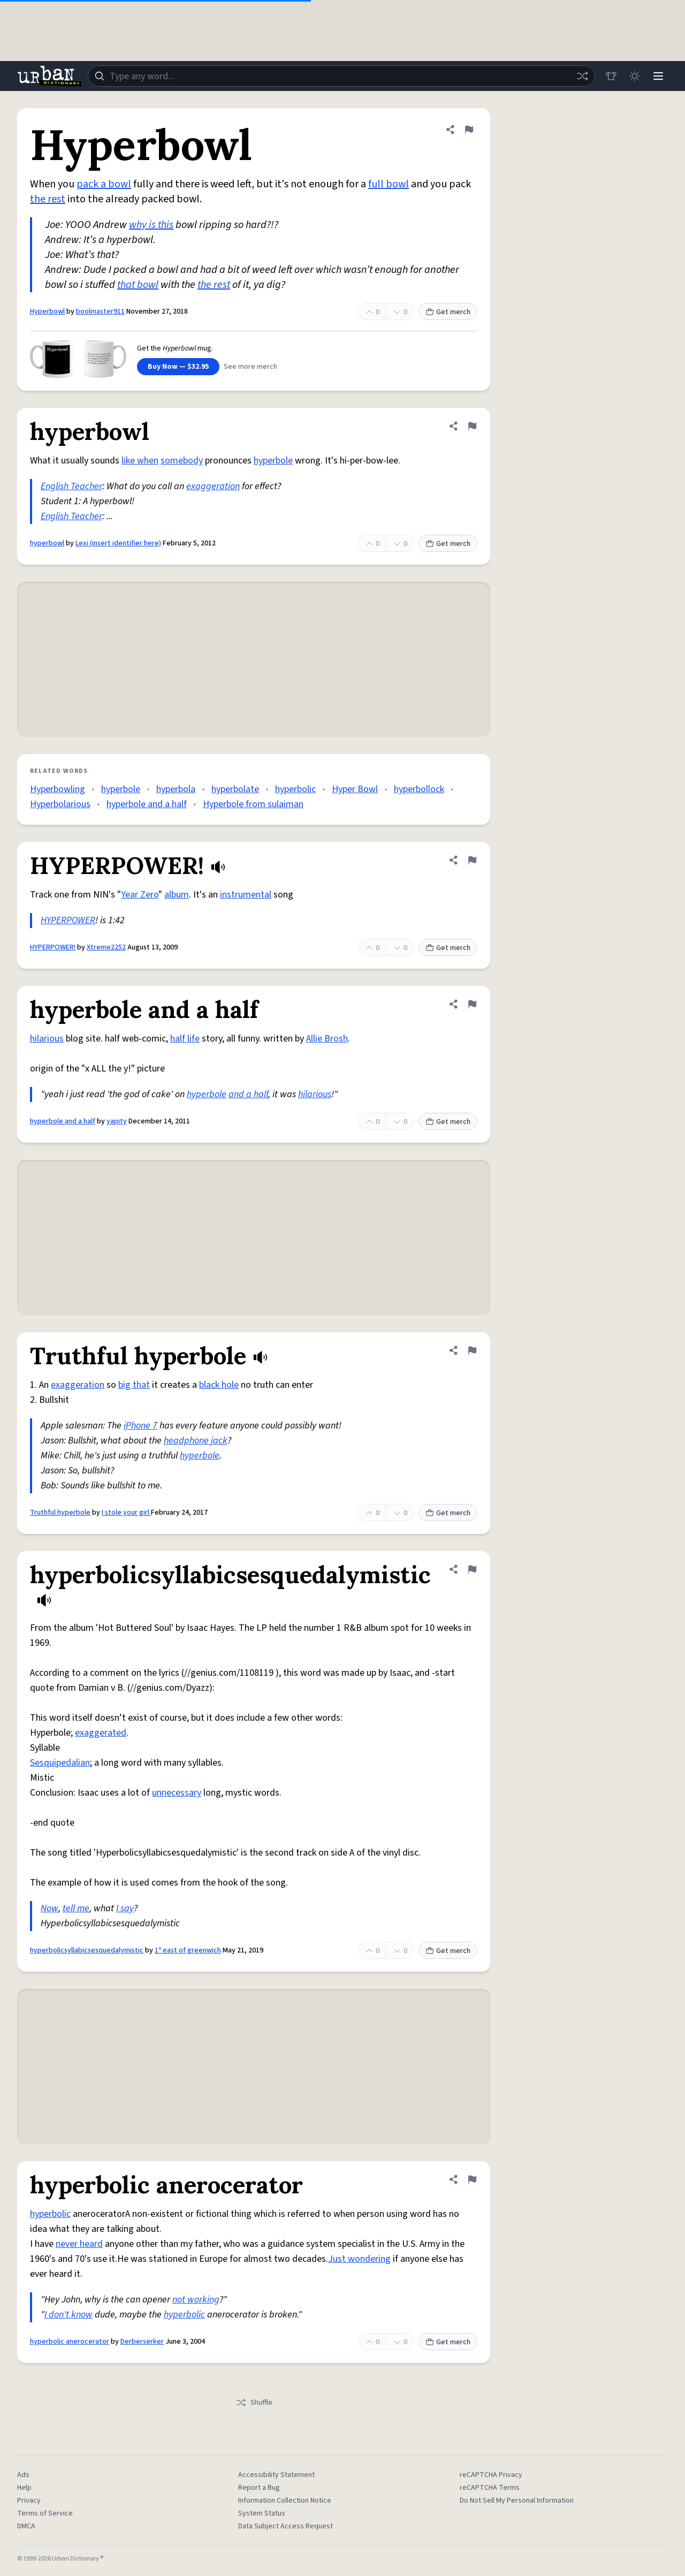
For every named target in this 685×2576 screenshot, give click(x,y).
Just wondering (359, 2259)
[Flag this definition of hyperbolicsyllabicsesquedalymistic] (472, 1569)
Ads (23, 2474)
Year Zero (139, 894)
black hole (219, 1385)
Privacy (29, 2500)
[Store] (611, 76)
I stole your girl (126, 1512)
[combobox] (341, 76)
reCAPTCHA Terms (490, 2487)
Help (24, 2487)
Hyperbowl (47, 311)
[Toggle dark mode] (634, 76)
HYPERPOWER (68, 920)
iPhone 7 (140, 1425)
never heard (79, 2244)
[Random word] (582, 76)
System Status (261, 2513)
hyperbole (273, 460)
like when (139, 460)
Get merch (447, 312)
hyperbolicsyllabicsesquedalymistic (86, 1950)
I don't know (68, 2314)
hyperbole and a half (146, 804)
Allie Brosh (327, 1038)
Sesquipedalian (60, 1762)
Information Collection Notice (284, 2500)
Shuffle (253, 2402)
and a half (248, 1094)
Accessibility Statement (276, 2474)
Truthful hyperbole (60, 1512)
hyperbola (175, 789)
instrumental (245, 894)
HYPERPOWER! (52, 947)
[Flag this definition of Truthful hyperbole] (472, 1350)
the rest (47, 199)
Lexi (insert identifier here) (118, 543)
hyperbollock (419, 789)
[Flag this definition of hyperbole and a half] (472, 1004)
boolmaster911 (100, 311)
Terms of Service (45, 2513)
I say (125, 1908)
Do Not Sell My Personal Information (517, 2500)
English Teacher (71, 486)
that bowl (137, 284)
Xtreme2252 (106, 947)
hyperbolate (235, 789)
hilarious (47, 1038)
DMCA (26, 2526)
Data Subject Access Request (285, 2526)
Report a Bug (259, 2487)
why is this (151, 224)
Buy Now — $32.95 (178, 366)
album (176, 894)
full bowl (388, 184)
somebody (182, 460)
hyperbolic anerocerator (69, 2341)
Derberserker (142, 2341)
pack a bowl (104, 184)
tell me (76, 1908)
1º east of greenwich (188, 1950)
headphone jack (195, 1440)
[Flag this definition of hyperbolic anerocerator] (472, 2179)
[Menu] (658, 76)
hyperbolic (295, 789)
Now (49, 1908)
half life (185, 1038)
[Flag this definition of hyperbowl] (472, 426)
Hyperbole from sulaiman (253, 804)
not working (195, 2299)
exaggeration (213, 486)
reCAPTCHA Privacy (491, 2474)
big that (134, 1385)
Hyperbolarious (60, 804)
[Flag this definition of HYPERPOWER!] (472, 860)
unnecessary (176, 1792)
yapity (116, 1121)
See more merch (250, 366)
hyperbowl (47, 543)
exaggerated (100, 1732)
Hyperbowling (57, 789)
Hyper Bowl (355, 789)
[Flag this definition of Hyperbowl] (468, 129)
